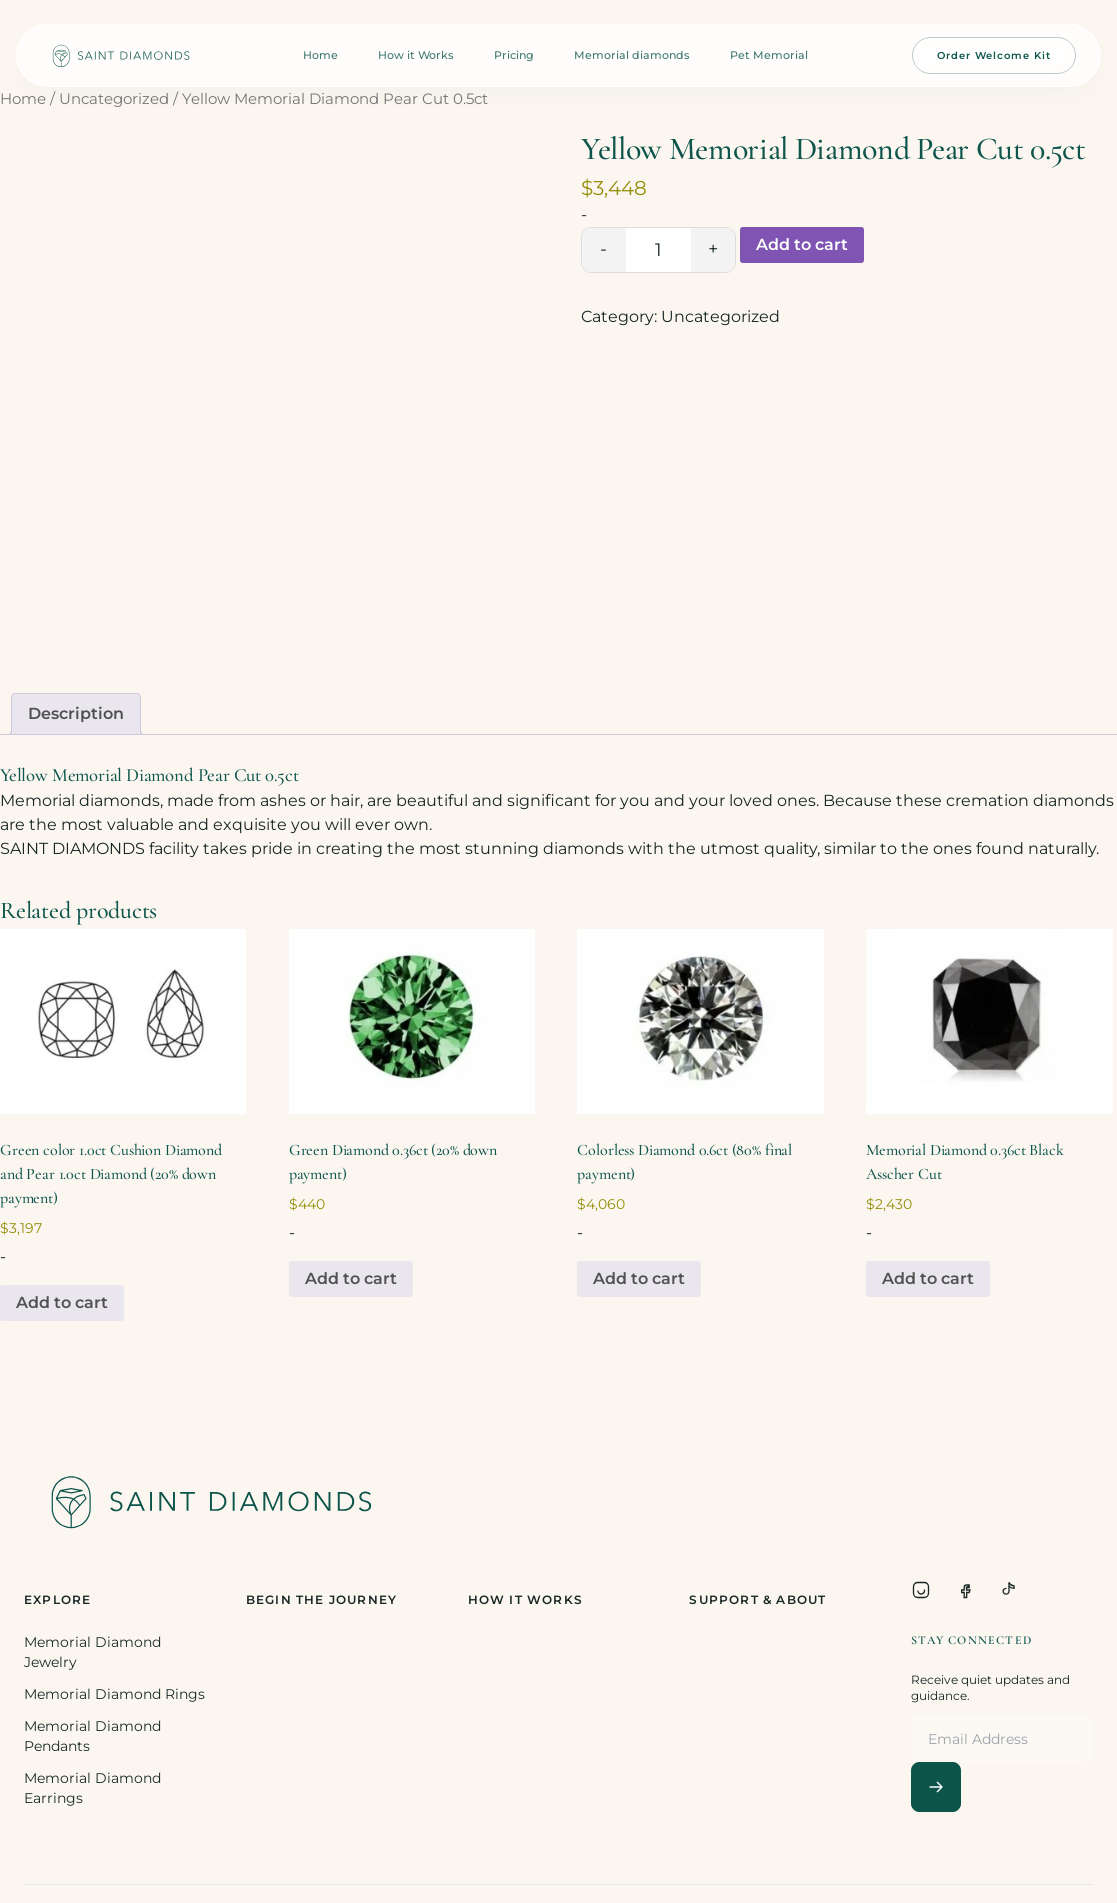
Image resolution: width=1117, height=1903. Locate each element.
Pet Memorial (769, 55)
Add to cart (802, 244)
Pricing (514, 55)
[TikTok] (1009, 1590)
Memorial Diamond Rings (114, 1694)
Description (76, 713)
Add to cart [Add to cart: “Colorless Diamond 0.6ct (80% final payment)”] (639, 1278)
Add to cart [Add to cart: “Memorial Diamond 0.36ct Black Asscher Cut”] (928, 1278)
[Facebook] (965, 1590)
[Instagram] (921, 1590)
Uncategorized (114, 99)
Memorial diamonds (632, 55)
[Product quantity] (658, 250)
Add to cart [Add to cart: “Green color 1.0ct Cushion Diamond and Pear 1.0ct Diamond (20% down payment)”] (62, 1302)
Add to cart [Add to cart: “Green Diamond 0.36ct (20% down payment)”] (351, 1278)
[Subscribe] (936, 1787)
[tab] (76, 714)
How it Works (416, 55)
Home (320, 55)
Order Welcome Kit (994, 55)
